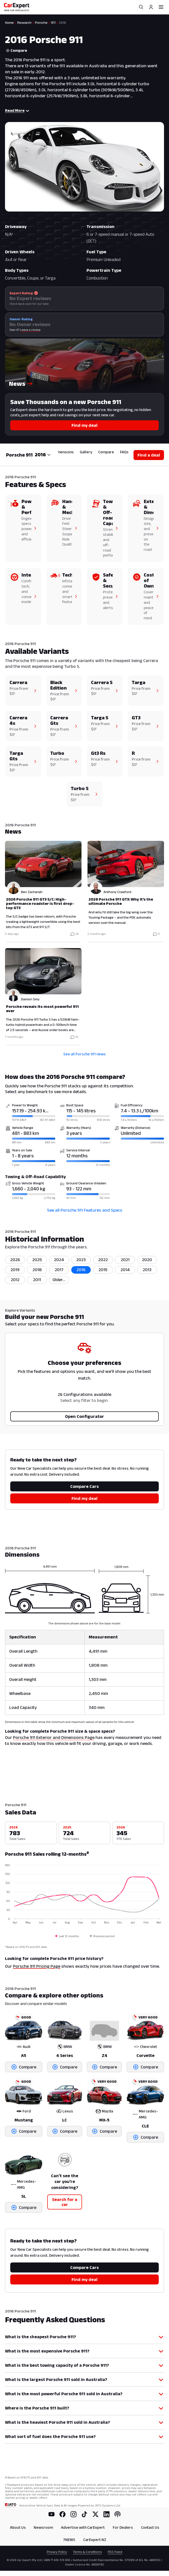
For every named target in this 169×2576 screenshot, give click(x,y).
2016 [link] (62, 23)
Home (9, 23)
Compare (106, 452)
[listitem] (59, 1280)
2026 (15, 1259)
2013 (147, 1269)
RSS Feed (115, 2552)
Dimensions (64, 452)
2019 (15, 1269)
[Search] (141, 7)
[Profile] (151, 7)
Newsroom (43, 2527)
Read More (17, 110)
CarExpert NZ (94, 2539)
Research (24, 23)
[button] (84, 365)
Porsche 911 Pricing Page (36, 1966)
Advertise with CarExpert (83, 2527)
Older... (59, 1279)
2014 (125, 1269)
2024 (59, 1259)
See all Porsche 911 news (84, 1054)
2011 (37, 1279)
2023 (81, 1259)
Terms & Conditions (87, 2552)
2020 (147, 1259)
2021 (125, 1259)
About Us (18, 2527)
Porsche (41, 23)
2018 (37, 1269)
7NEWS (69, 2539)
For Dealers (123, 2527)
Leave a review (30, 329)
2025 (37, 1259)
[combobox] (43, 455)
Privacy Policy (57, 2552)
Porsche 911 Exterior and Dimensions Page (53, 1737)
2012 (15, 1279)
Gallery (86, 452)
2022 (103, 1259)
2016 (81, 1269)
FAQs (124, 452)
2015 (103, 1269)
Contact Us (150, 2527)
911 (53, 23)
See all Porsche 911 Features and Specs (84, 1210)
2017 (59, 1269)
